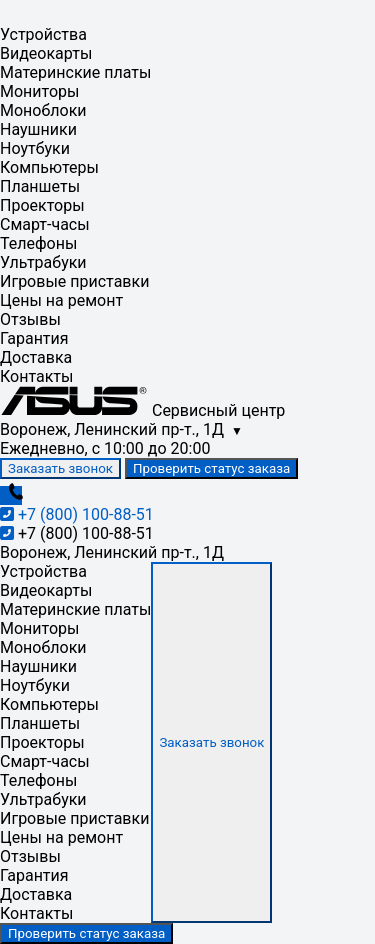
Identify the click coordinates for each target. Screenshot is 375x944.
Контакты (36, 376)
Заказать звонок (60, 468)
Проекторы (42, 205)
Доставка (36, 357)
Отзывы (30, 319)
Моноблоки (43, 110)
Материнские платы (75, 72)
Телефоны (38, 243)
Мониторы (39, 91)
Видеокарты (46, 53)
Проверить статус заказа (211, 468)
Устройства (43, 34)
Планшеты (40, 186)
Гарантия (34, 338)
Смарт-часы (45, 224)
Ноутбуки (35, 148)
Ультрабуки (43, 262)
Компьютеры (49, 167)
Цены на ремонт (61, 300)
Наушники (38, 129)
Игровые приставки (74, 281)
